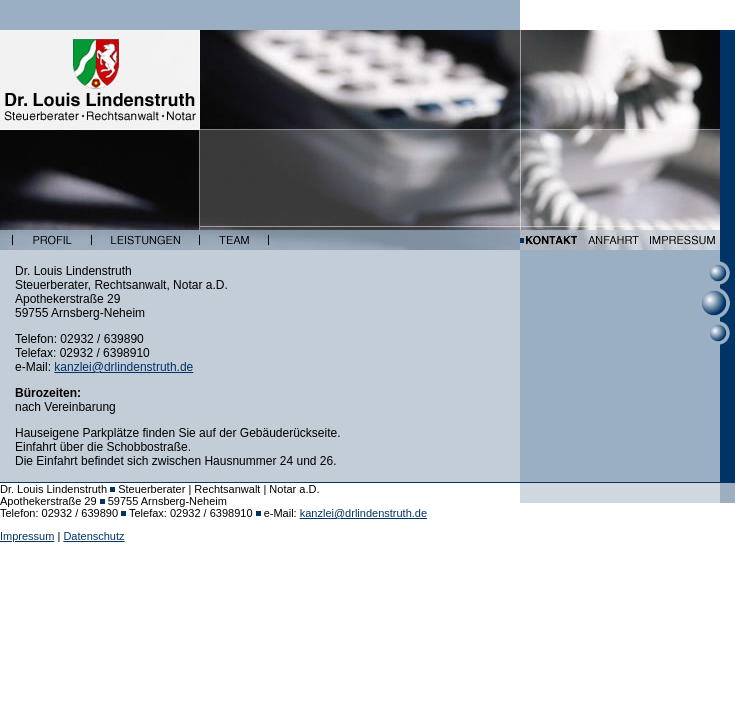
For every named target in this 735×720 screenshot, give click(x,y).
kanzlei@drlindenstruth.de (123, 367)
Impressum (27, 536)
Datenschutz (93, 536)
